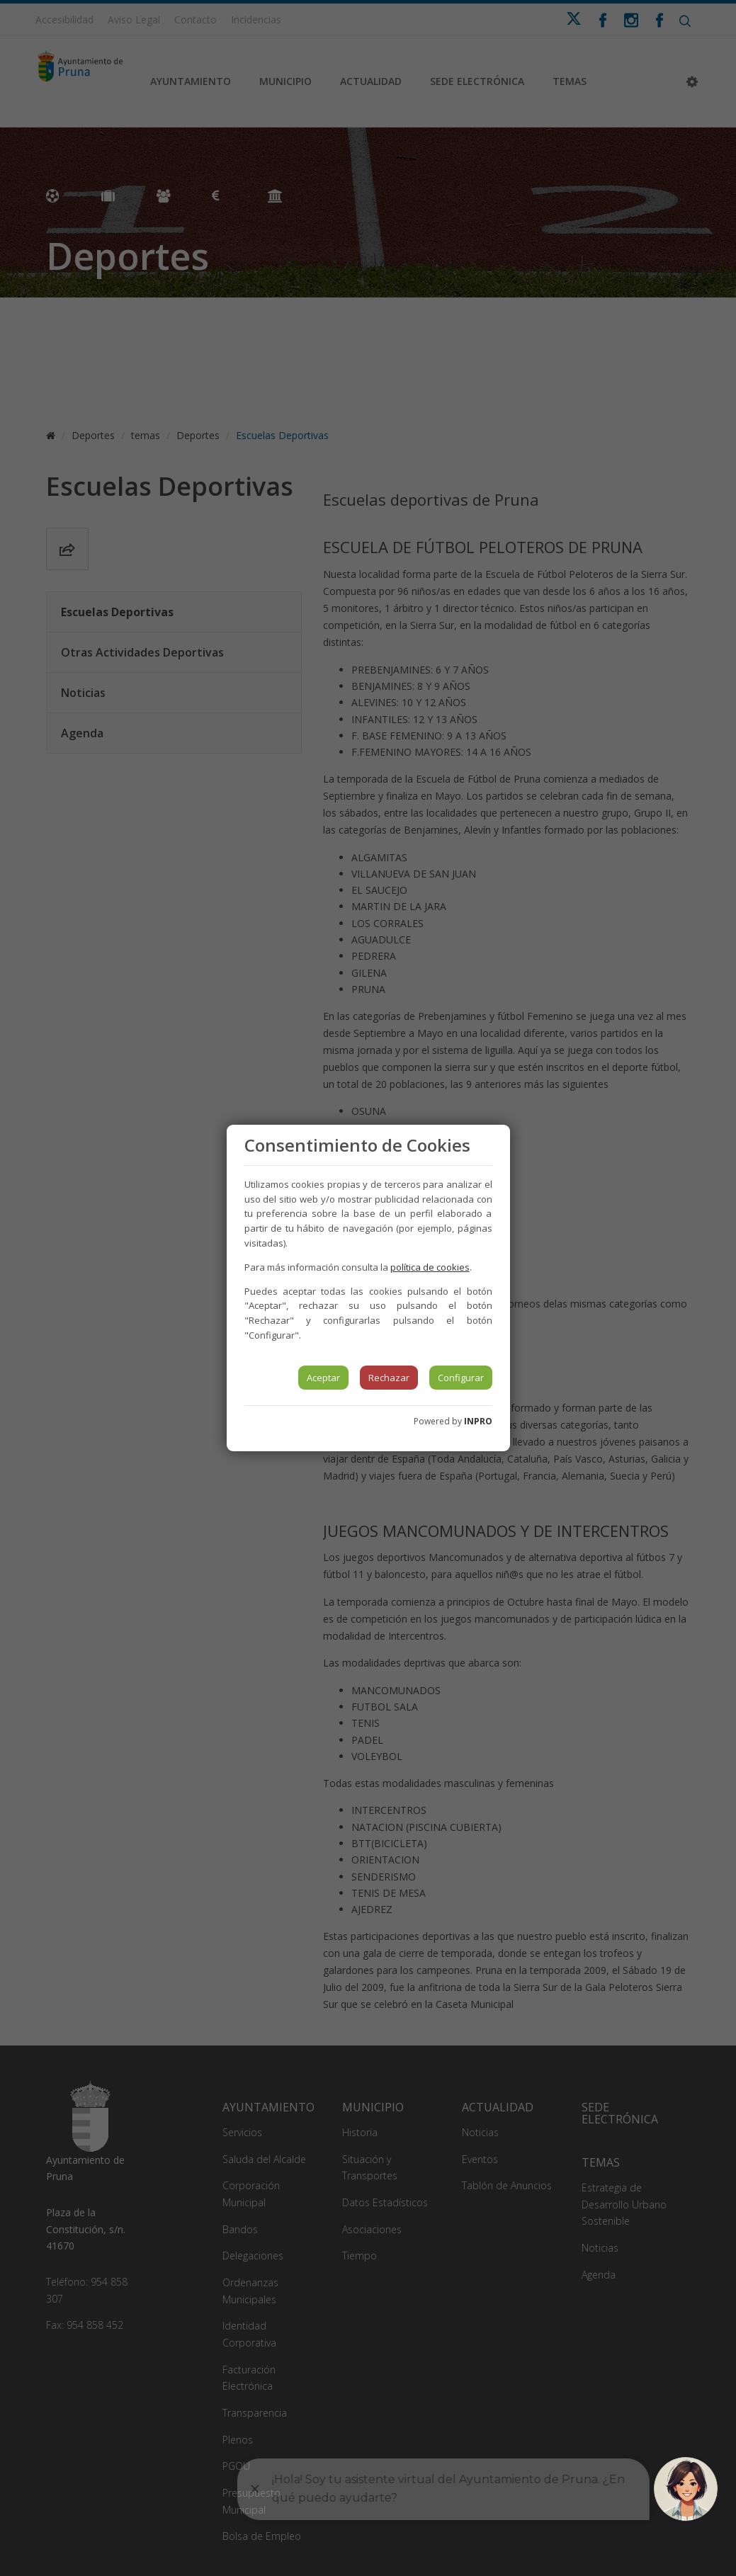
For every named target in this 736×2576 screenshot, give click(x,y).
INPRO (478, 1421)
